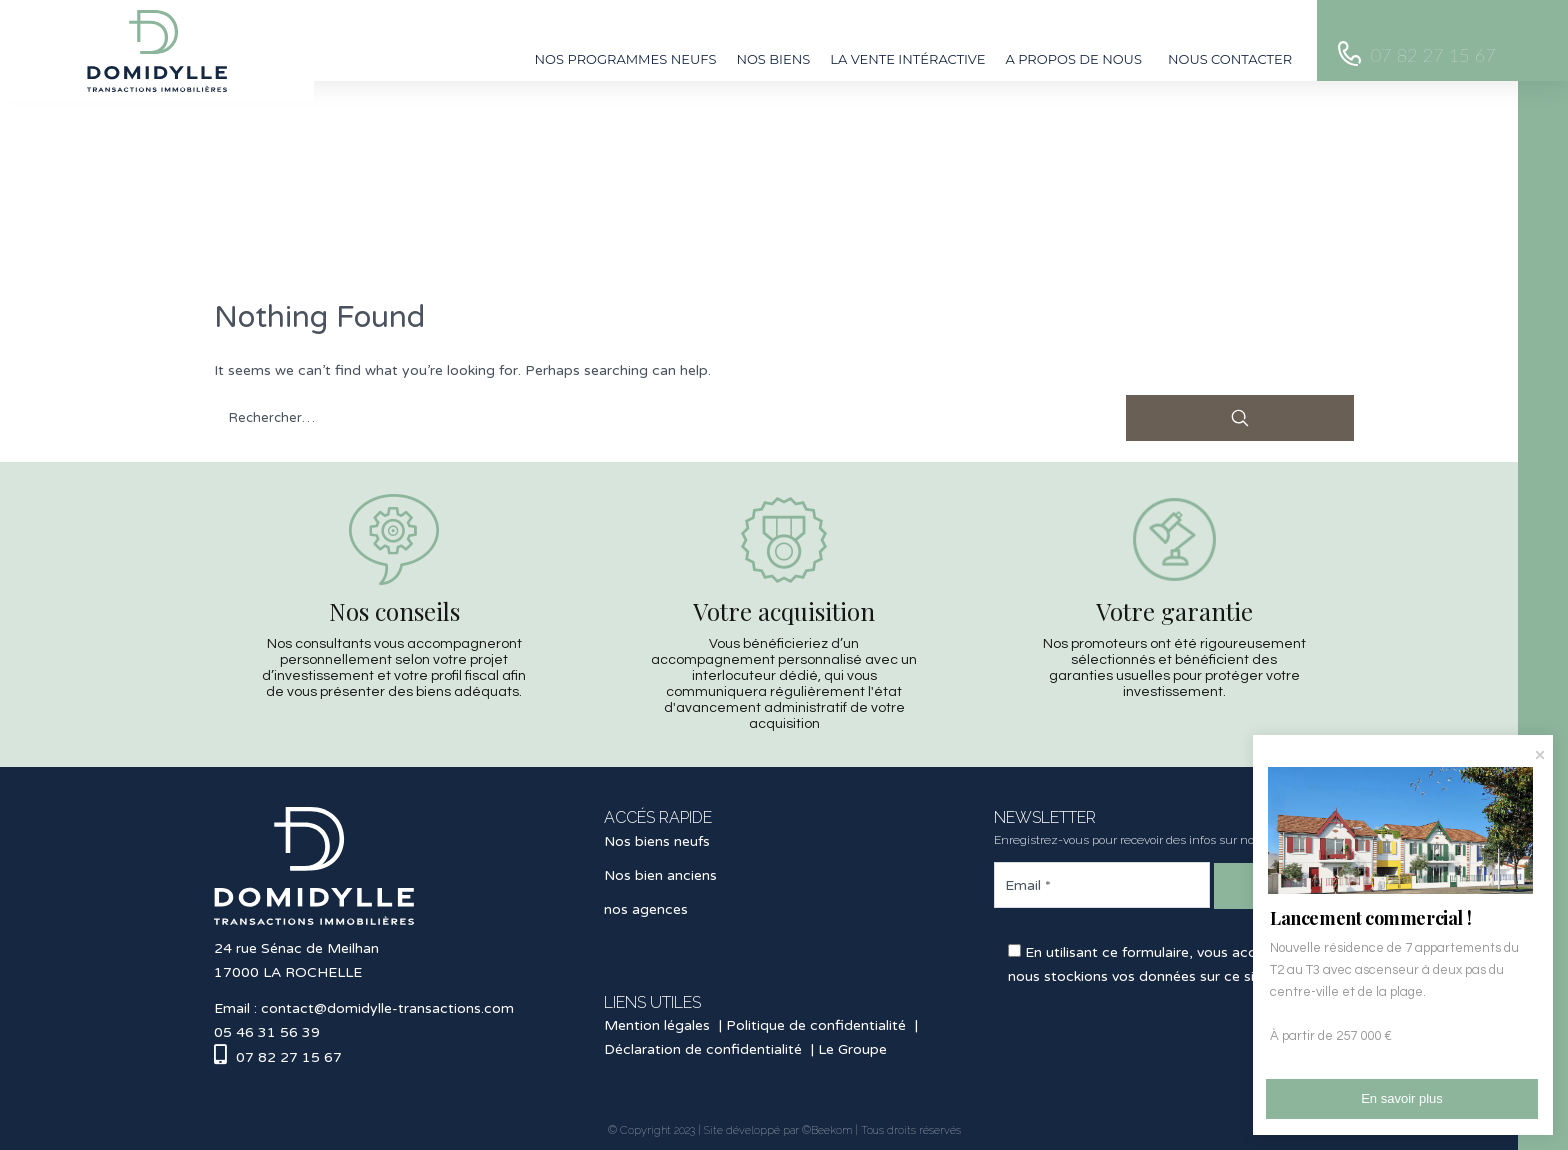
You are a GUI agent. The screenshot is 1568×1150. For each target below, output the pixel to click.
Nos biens (773, 59)
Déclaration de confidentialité (703, 1049)
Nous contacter (1230, 59)
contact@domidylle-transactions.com (387, 1008)
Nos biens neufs (657, 841)
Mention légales (657, 1025)
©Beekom (827, 1130)
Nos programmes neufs (626, 59)
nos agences (646, 909)
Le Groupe (852, 1049)
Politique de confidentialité (816, 1025)
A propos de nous (1073, 59)
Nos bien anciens (660, 875)
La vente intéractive (907, 59)
